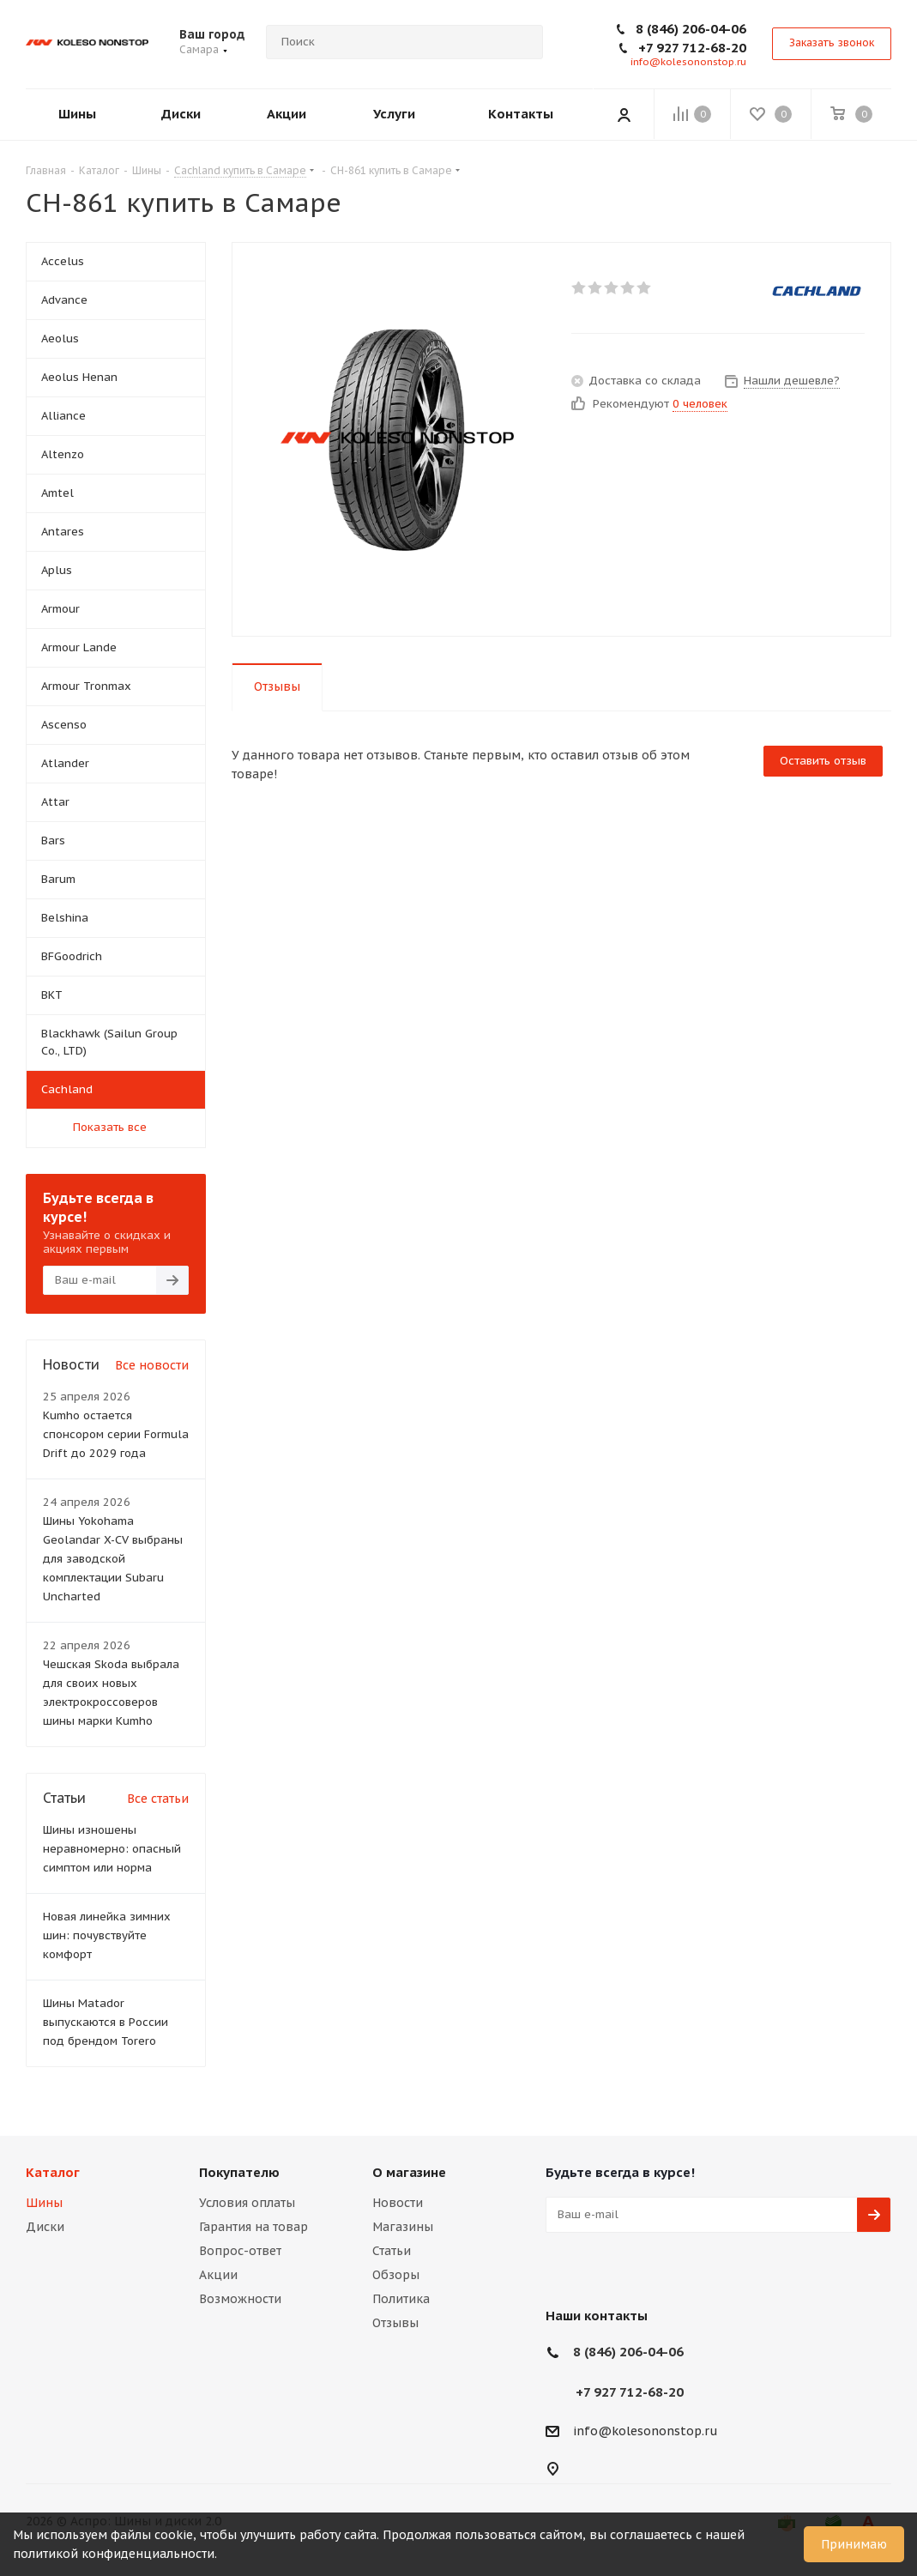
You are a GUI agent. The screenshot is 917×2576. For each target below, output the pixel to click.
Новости (397, 2202)
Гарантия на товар (253, 2226)
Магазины (402, 2226)
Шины (44, 2202)
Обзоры (395, 2275)
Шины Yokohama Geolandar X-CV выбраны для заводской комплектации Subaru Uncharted (113, 1559)
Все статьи (158, 1798)
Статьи (391, 2251)
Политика (401, 2299)
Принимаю (854, 2544)
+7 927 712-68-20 (692, 47)
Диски (45, 2226)
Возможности (240, 2299)
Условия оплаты (247, 2202)
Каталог (53, 2172)
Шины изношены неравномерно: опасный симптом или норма (112, 1849)
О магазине (409, 2172)
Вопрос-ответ (240, 2251)
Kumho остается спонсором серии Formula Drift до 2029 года (116, 1434)
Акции (218, 2275)
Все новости (152, 1365)
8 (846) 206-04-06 (691, 29)
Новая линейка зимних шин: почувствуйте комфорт (107, 1935)
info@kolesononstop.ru (688, 62)
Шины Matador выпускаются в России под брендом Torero (105, 2022)
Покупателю (239, 2172)
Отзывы (395, 2323)
